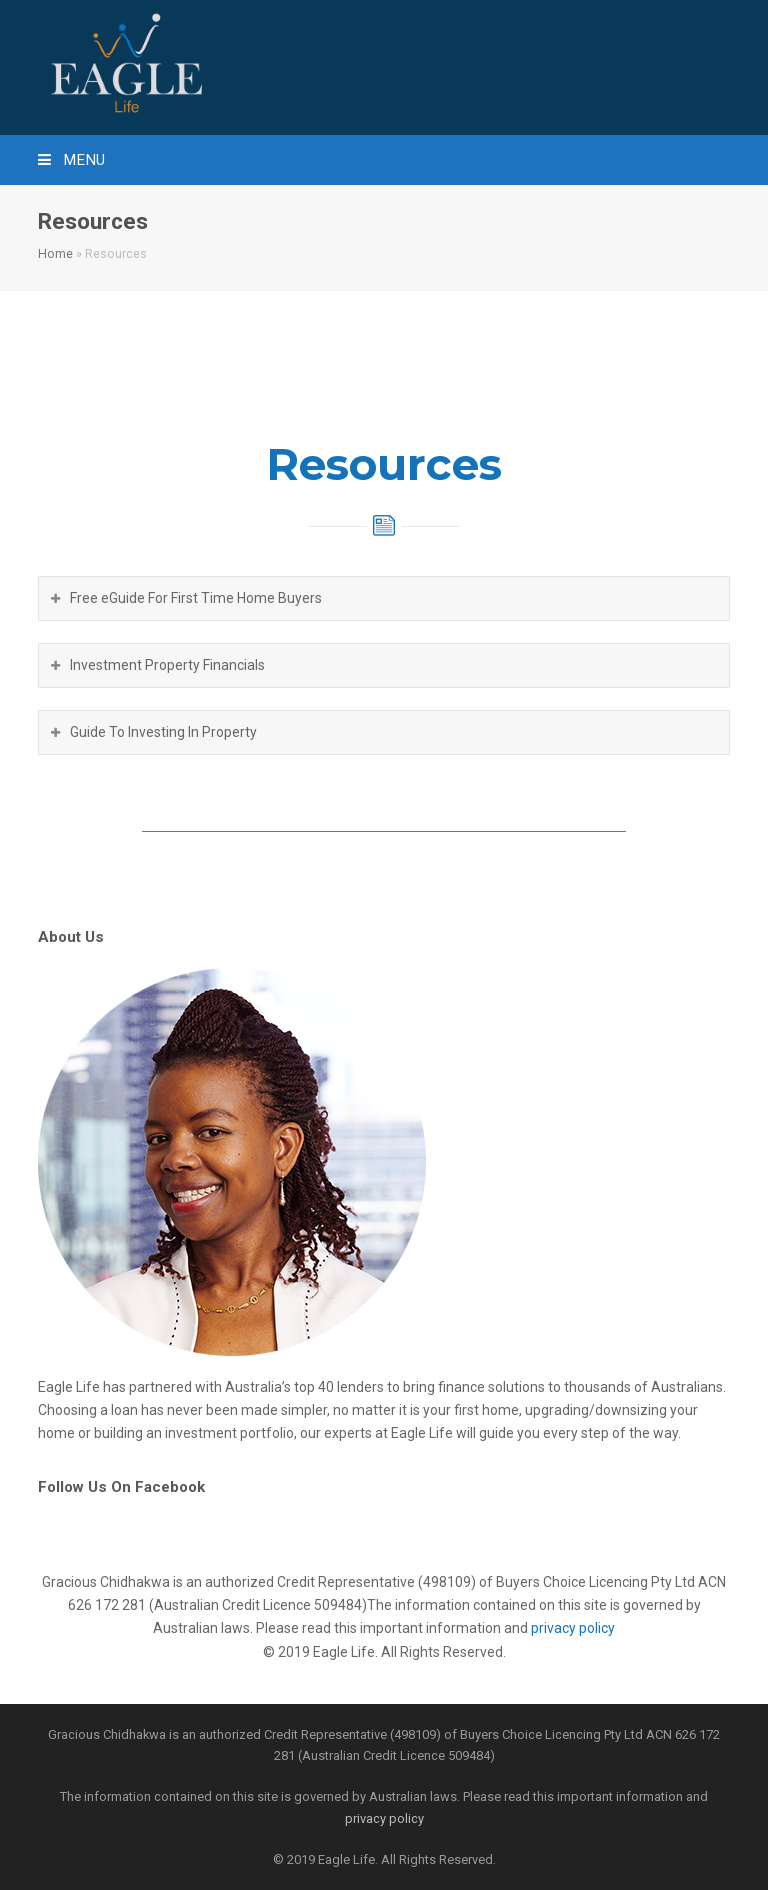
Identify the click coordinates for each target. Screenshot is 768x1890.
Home (55, 253)
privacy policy (573, 1628)
